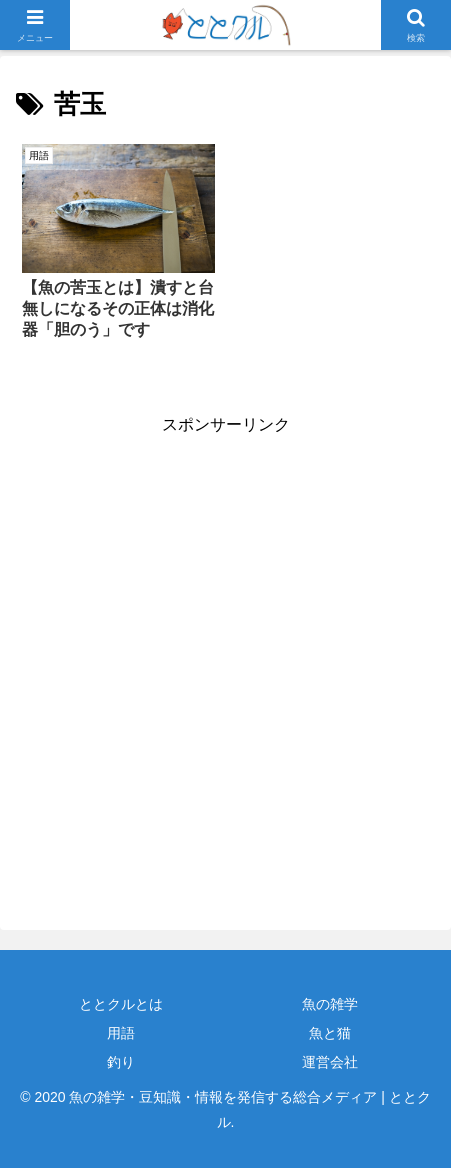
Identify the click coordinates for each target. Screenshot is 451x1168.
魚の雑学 (330, 1004)
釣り (121, 1062)
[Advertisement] (225, 665)
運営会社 (330, 1062)
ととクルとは (121, 1004)
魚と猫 (330, 1033)
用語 (121, 1033)
